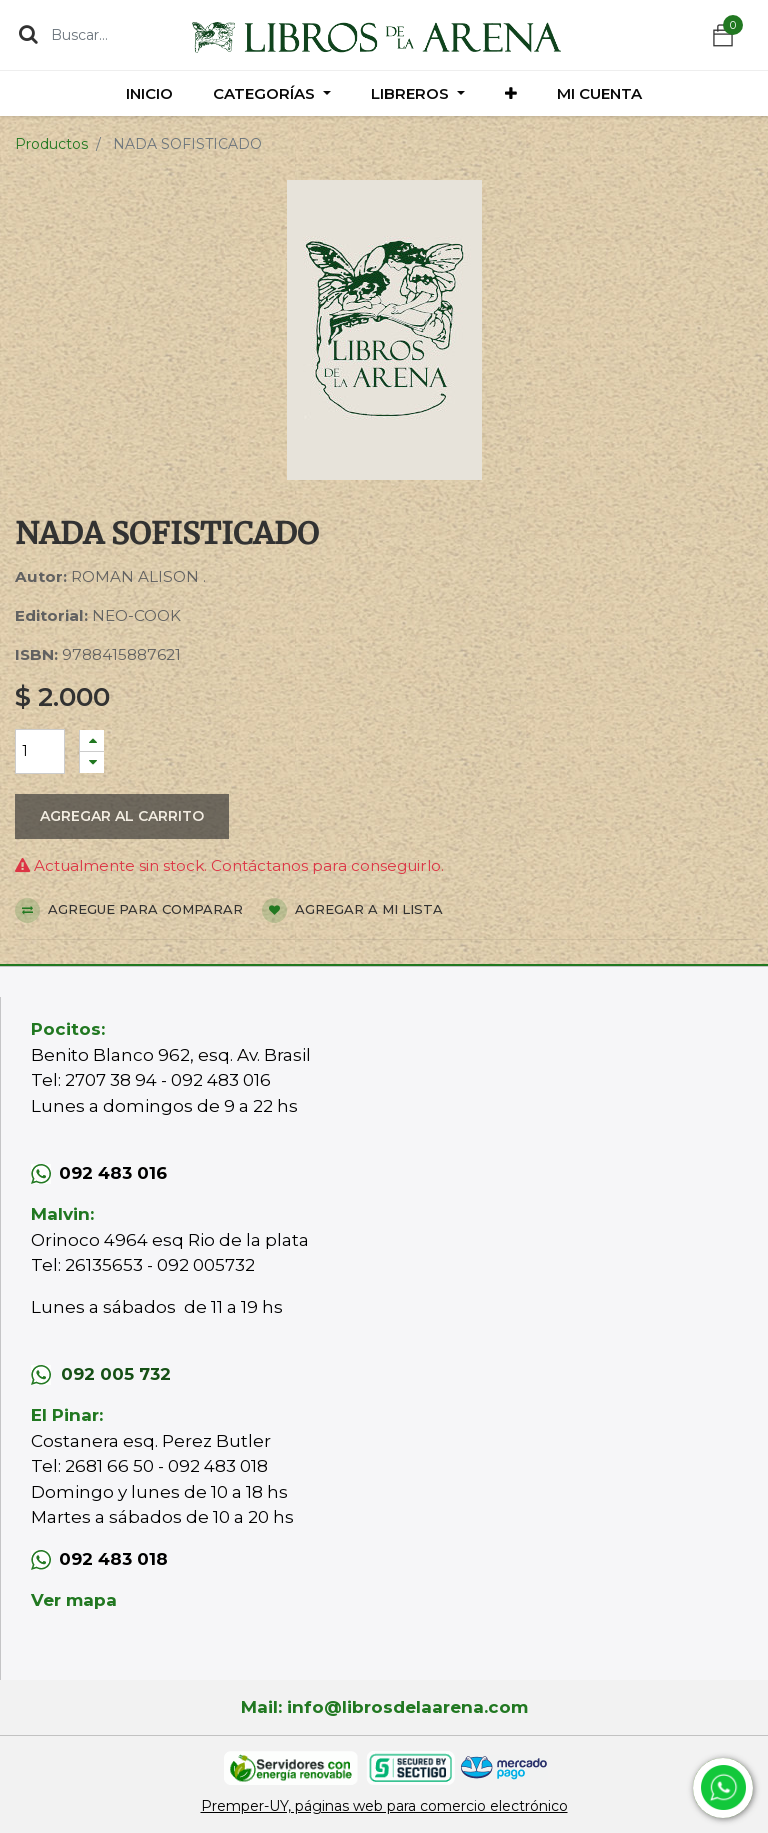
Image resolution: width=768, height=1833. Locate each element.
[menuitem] (149, 93)
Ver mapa (74, 1600)
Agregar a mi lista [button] (352, 910)
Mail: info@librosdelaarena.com (384, 1707)
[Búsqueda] (28, 34)
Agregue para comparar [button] (129, 910)
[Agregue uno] (92, 740)
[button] (511, 93)
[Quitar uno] (92, 762)
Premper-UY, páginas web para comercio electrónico (384, 1806)
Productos (51, 144)
